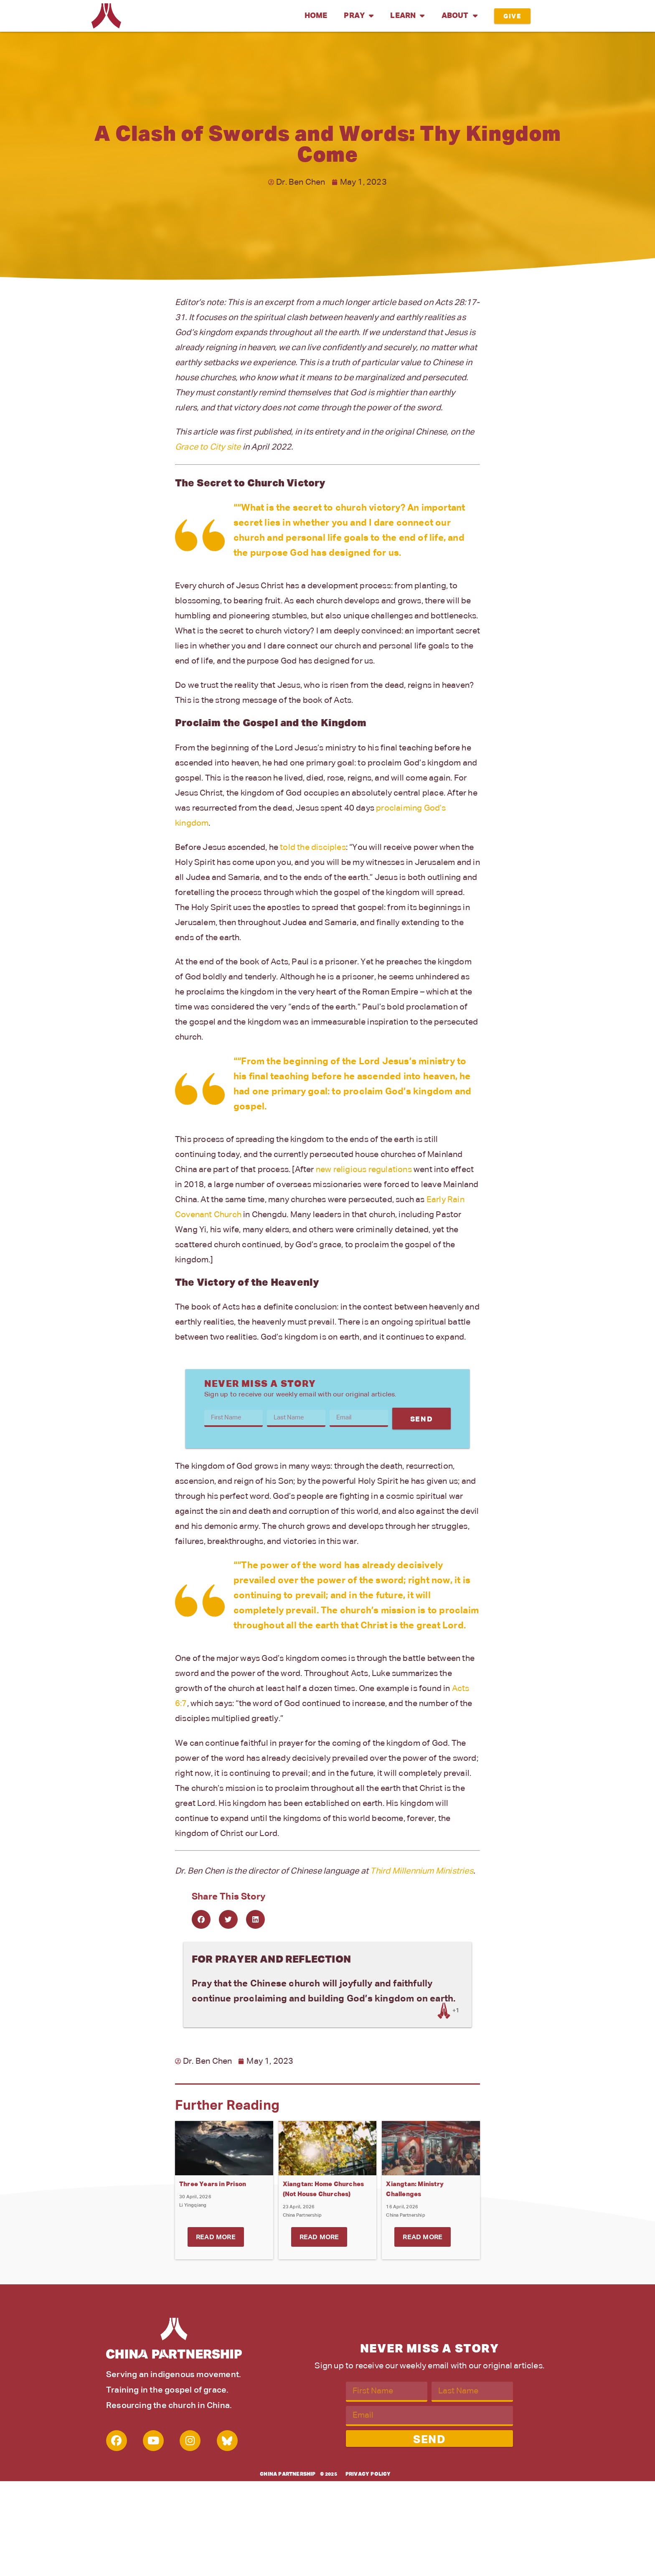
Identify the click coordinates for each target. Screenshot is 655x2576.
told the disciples (313, 847)
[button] (201, 1919)
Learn (407, 16)
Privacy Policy (368, 2474)
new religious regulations (364, 1169)
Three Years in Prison (212, 2184)
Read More (216, 2237)
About (459, 16)
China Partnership (287, 2474)
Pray (358, 16)
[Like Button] (444, 2010)
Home (316, 16)
